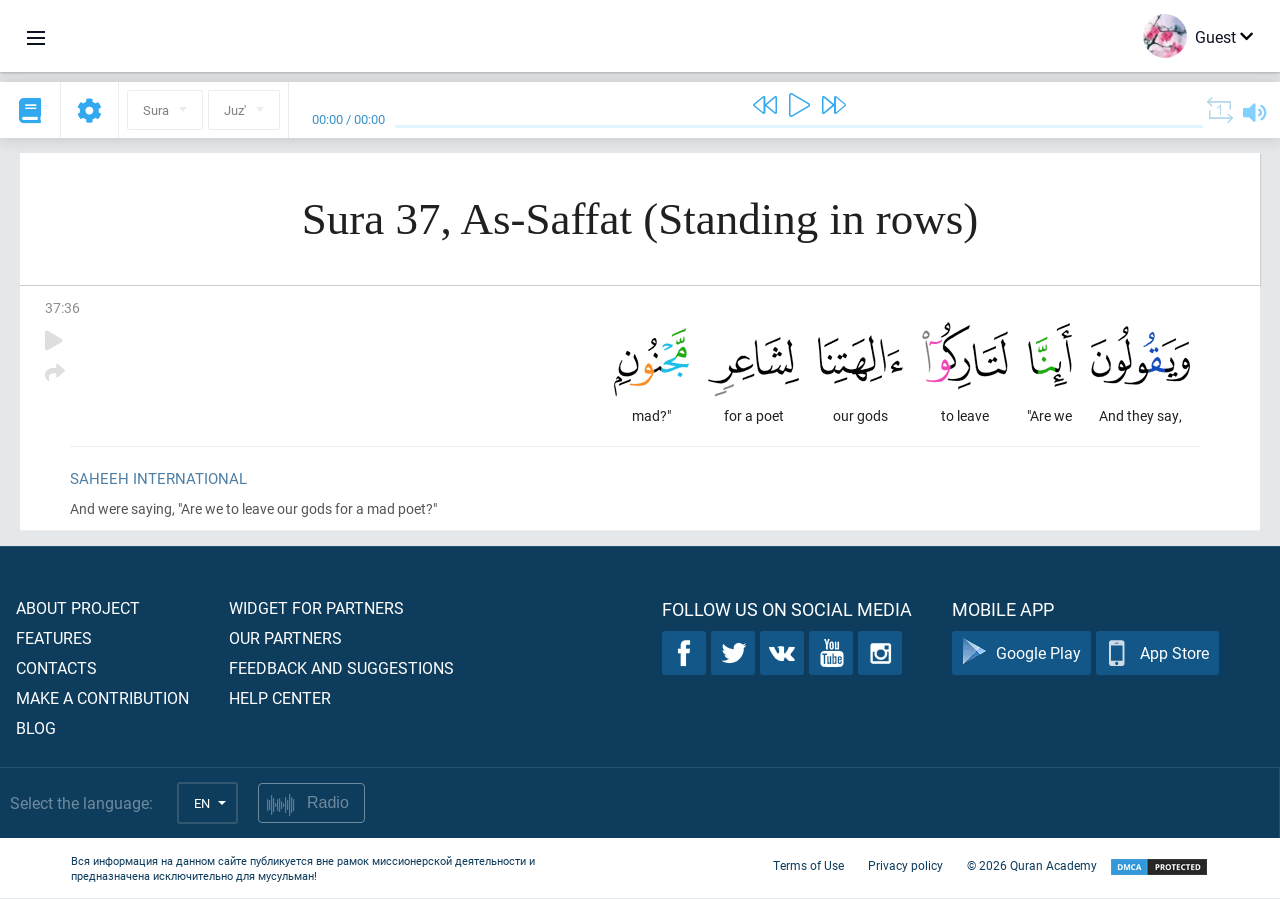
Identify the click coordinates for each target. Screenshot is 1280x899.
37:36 (62, 307)
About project (78, 608)
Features (54, 638)
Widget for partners (316, 608)
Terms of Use (808, 867)
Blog (36, 728)
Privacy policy (905, 867)
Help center (280, 698)
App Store (1157, 654)
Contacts (56, 668)
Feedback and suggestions (341, 668)
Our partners (285, 638)
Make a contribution (102, 698)
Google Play (1021, 654)
